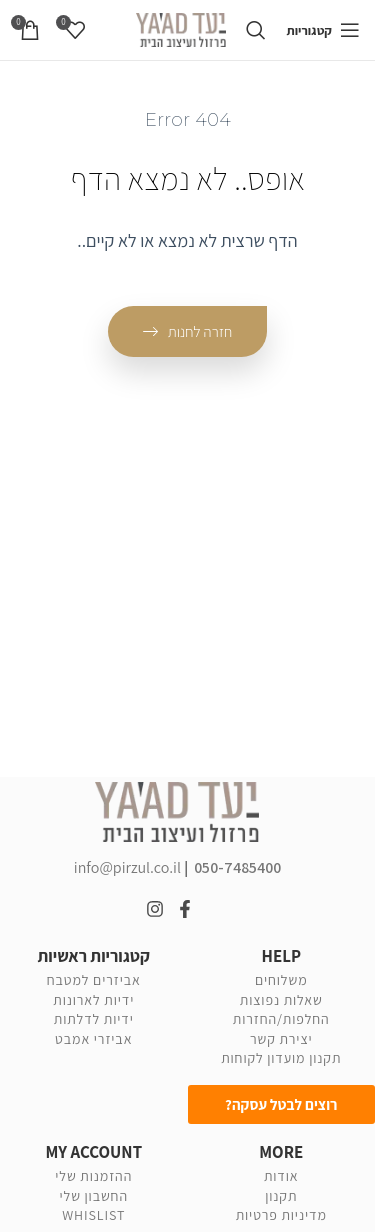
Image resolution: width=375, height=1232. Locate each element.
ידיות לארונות (93, 1000)
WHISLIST (93, 1215)
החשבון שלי (94, 1196)
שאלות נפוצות (281, 1000)
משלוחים (281, 980)
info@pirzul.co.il (129, 867)
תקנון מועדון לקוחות (281, 1058)
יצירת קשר (281, 1039)
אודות (281, 1176)
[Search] (256, 30)
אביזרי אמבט (93, 1039)
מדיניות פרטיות (281, 1215)
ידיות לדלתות (94, 1019)
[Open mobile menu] (323, 30)
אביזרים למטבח (94, 980)
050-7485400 (237, 867)
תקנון (281, 1196)
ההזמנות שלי (93, 1176)
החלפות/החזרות (281, 1019)
